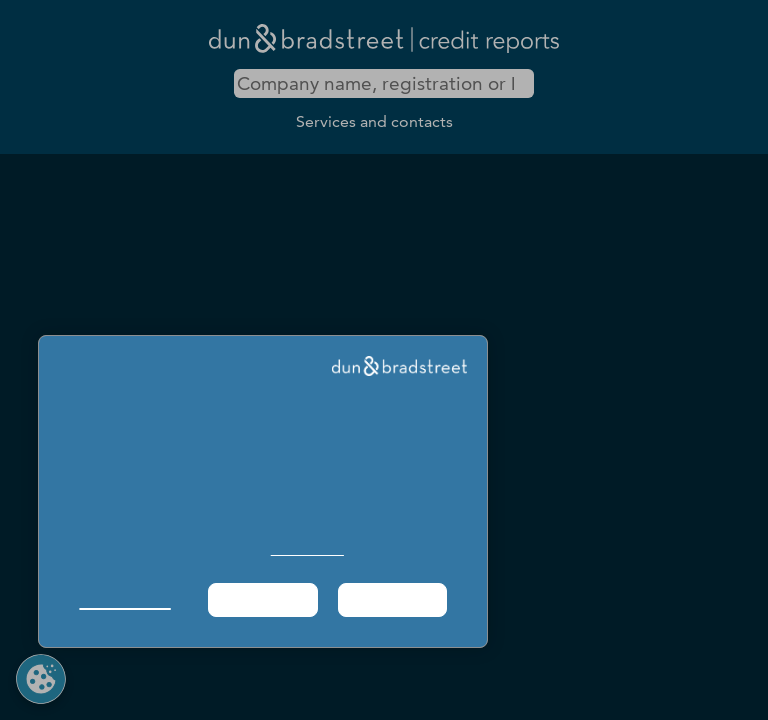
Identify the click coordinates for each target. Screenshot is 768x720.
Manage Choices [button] (124, 599)
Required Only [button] (262, 599)
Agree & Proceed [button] (392, 599)
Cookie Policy (307, 549)
